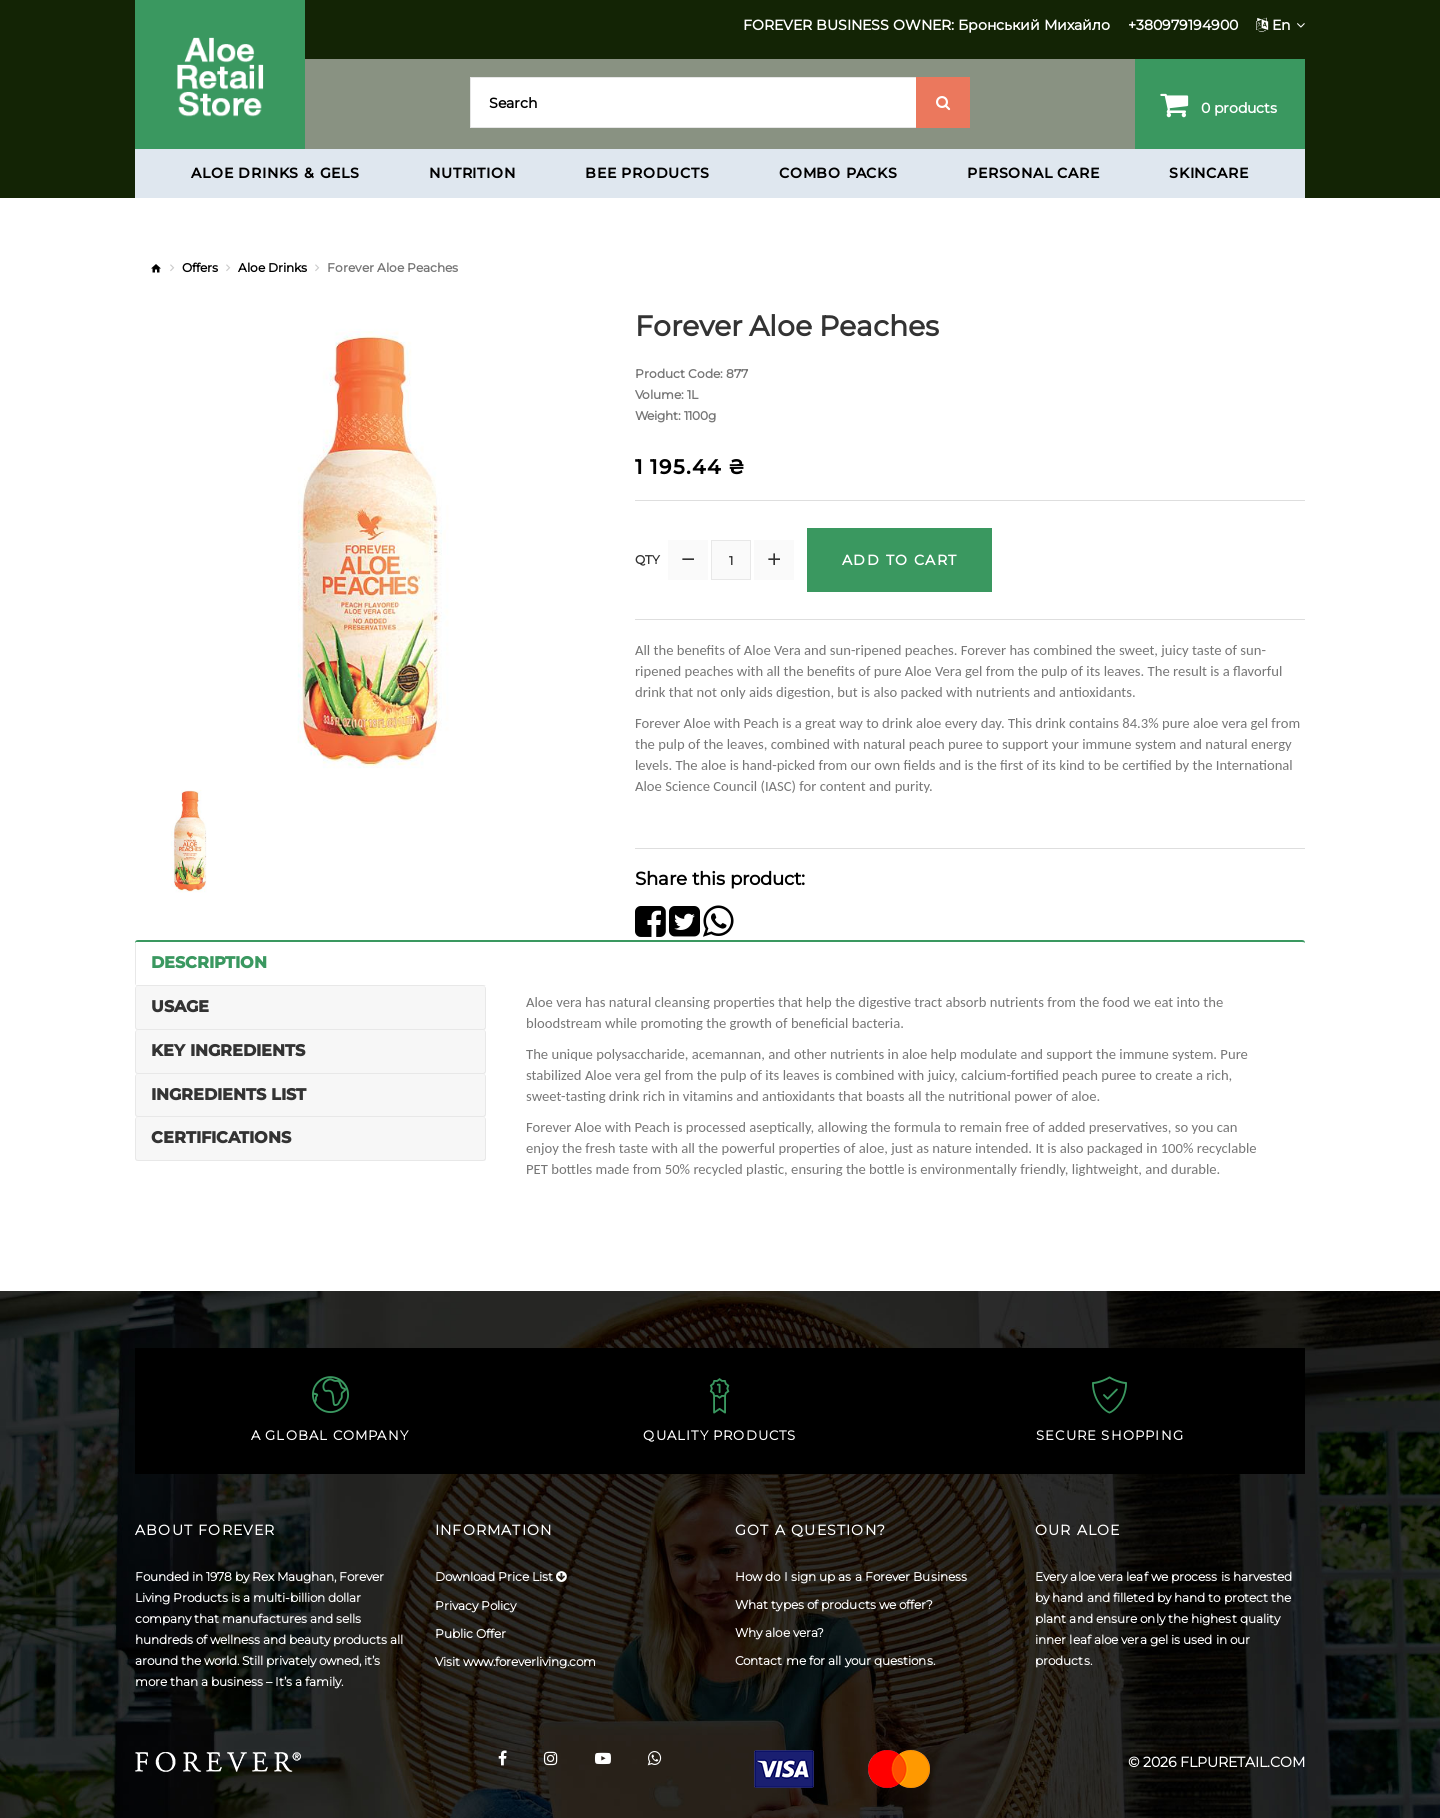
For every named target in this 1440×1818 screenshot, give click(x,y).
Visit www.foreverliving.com (515, 1661)
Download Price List (500, 1577)
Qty (647, 559)
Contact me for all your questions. (835, 1660)
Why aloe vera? (779, 1632)
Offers (200, 267)
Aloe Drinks (272, 267)
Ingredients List (228, 1094)
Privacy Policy (475, 1605)
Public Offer (470, 1633)
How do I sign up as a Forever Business (851, 1576)
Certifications (221, 1137)
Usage (180, 1006)
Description (209, 962)
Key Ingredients (228, 1050)
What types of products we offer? (834, 1604)
